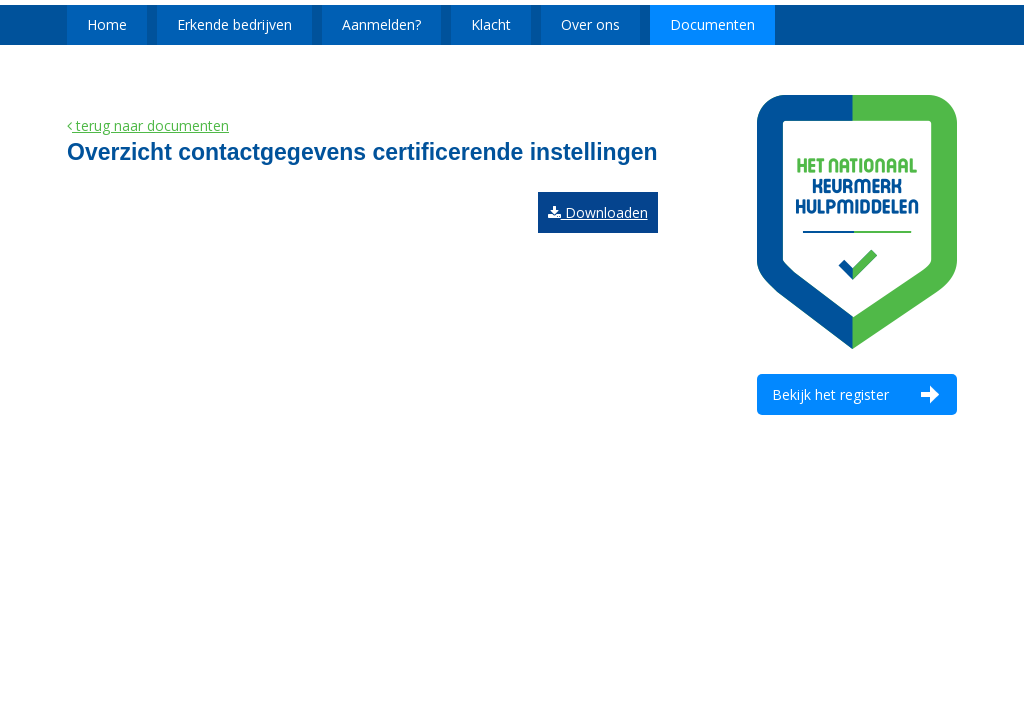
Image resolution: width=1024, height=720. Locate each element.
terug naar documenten (148, 125)
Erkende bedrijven (234, 24)
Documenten (712, 24)
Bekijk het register (830, 394)
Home (107, 24)
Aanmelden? (381, 24)
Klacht (491, 24)
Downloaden (598, 212)
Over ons (590, 24)
